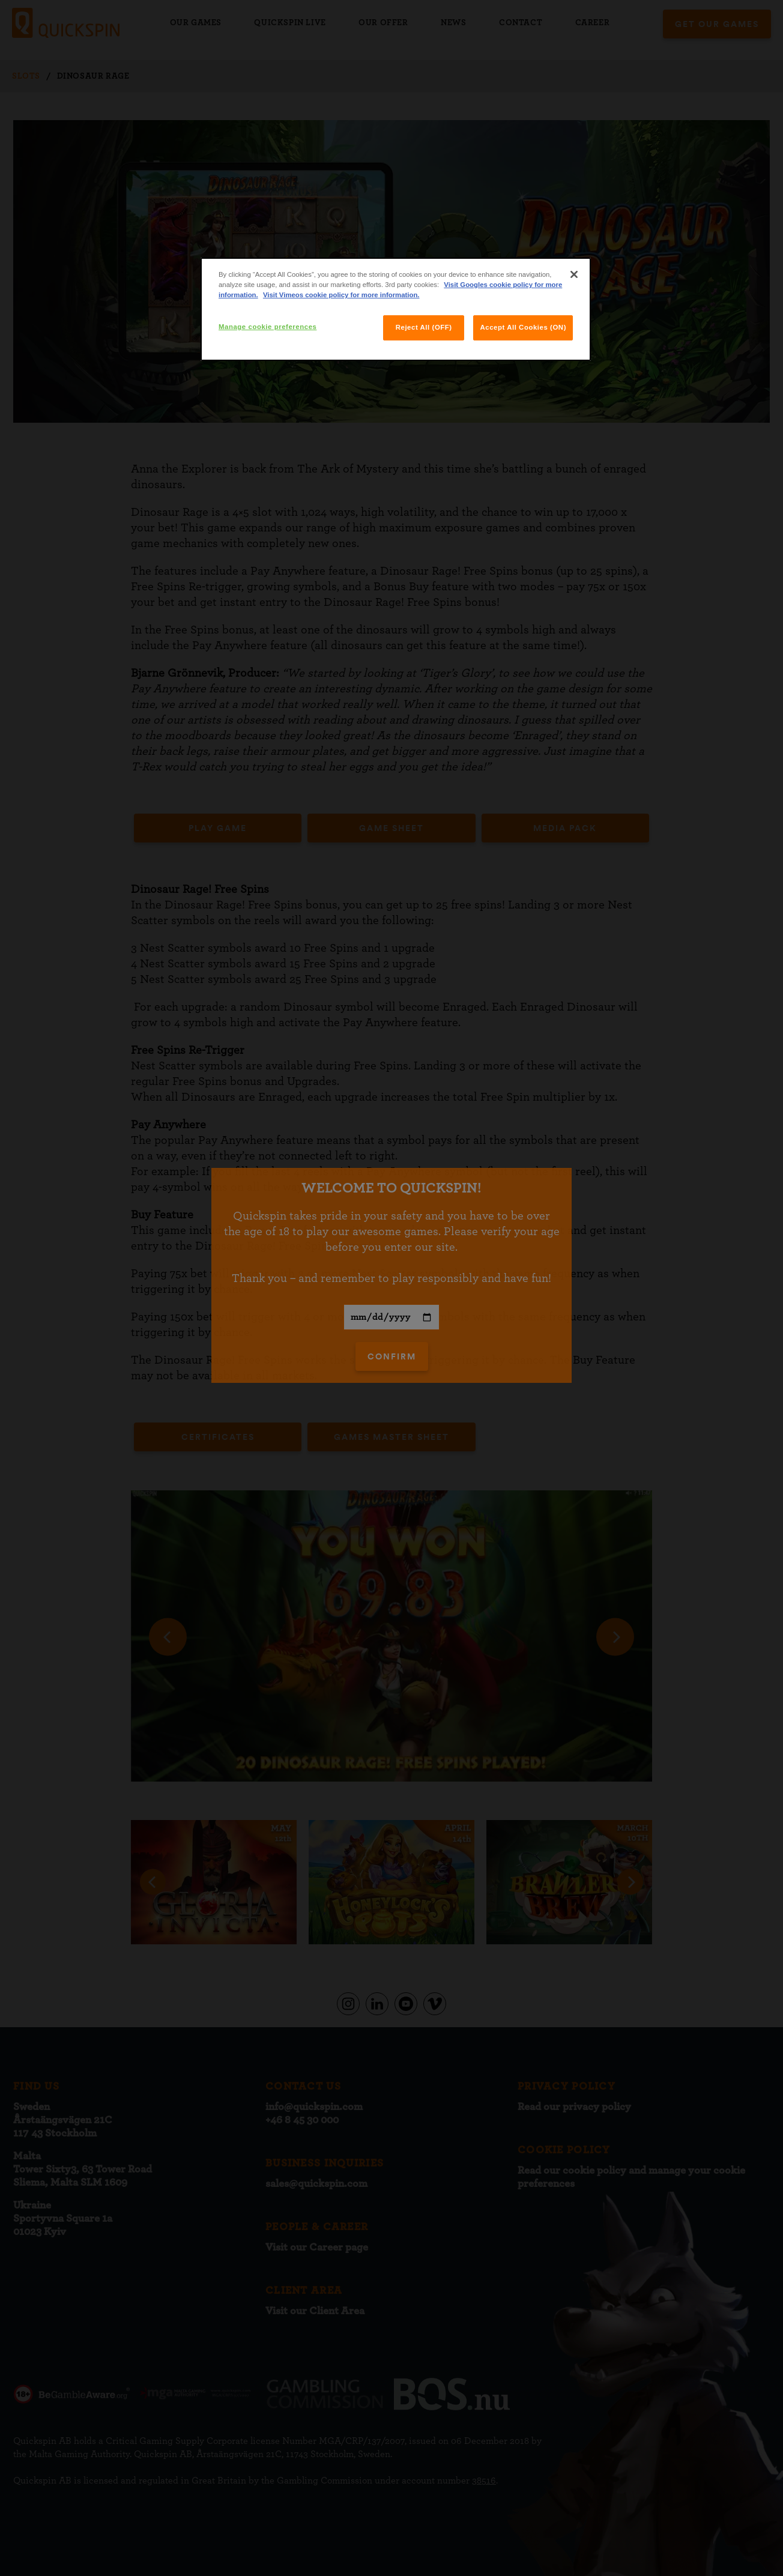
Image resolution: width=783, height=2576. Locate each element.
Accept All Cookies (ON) (523, 327)
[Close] (574, 274)
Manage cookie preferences (267, 326)
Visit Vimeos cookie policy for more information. (341, 294)
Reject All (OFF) (424, 327)
